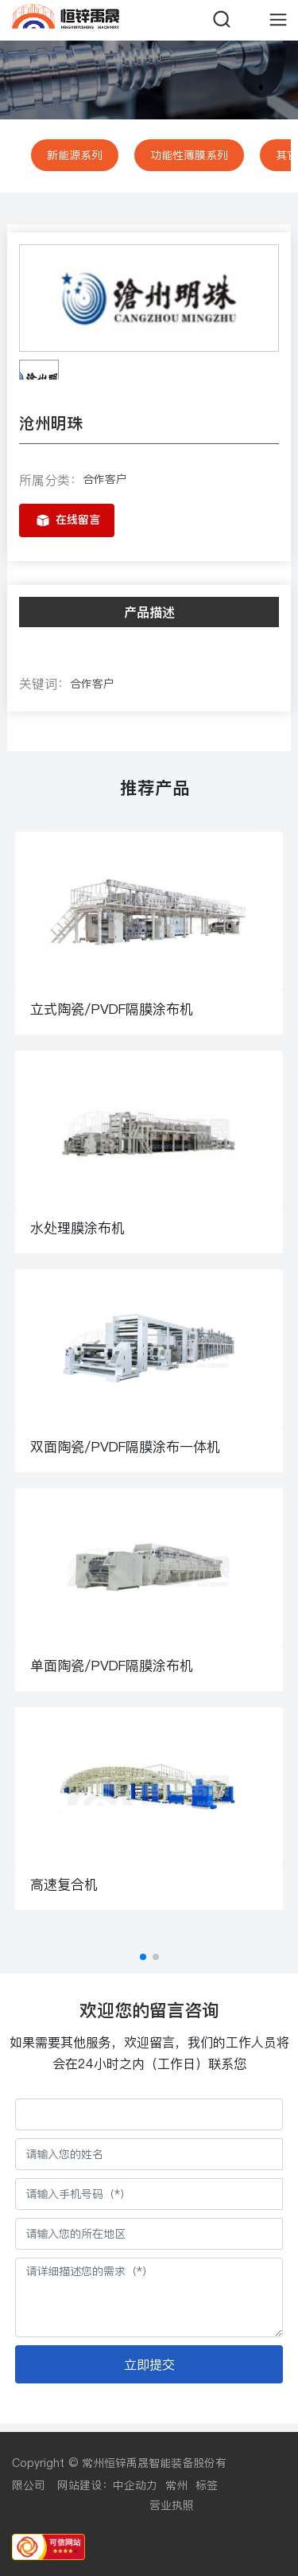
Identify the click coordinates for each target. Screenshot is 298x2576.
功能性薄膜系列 (189, 155)
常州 (176, 2485)
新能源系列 (75, 155)
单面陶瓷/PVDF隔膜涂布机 (111, 1665)
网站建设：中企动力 (107, 2485)
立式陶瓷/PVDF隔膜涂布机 (111, 1009)
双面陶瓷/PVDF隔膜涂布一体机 (125, 1446)
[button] (143, 1957)
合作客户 (105, 479)
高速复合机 (64, 1884)
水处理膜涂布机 (77, 1227)
